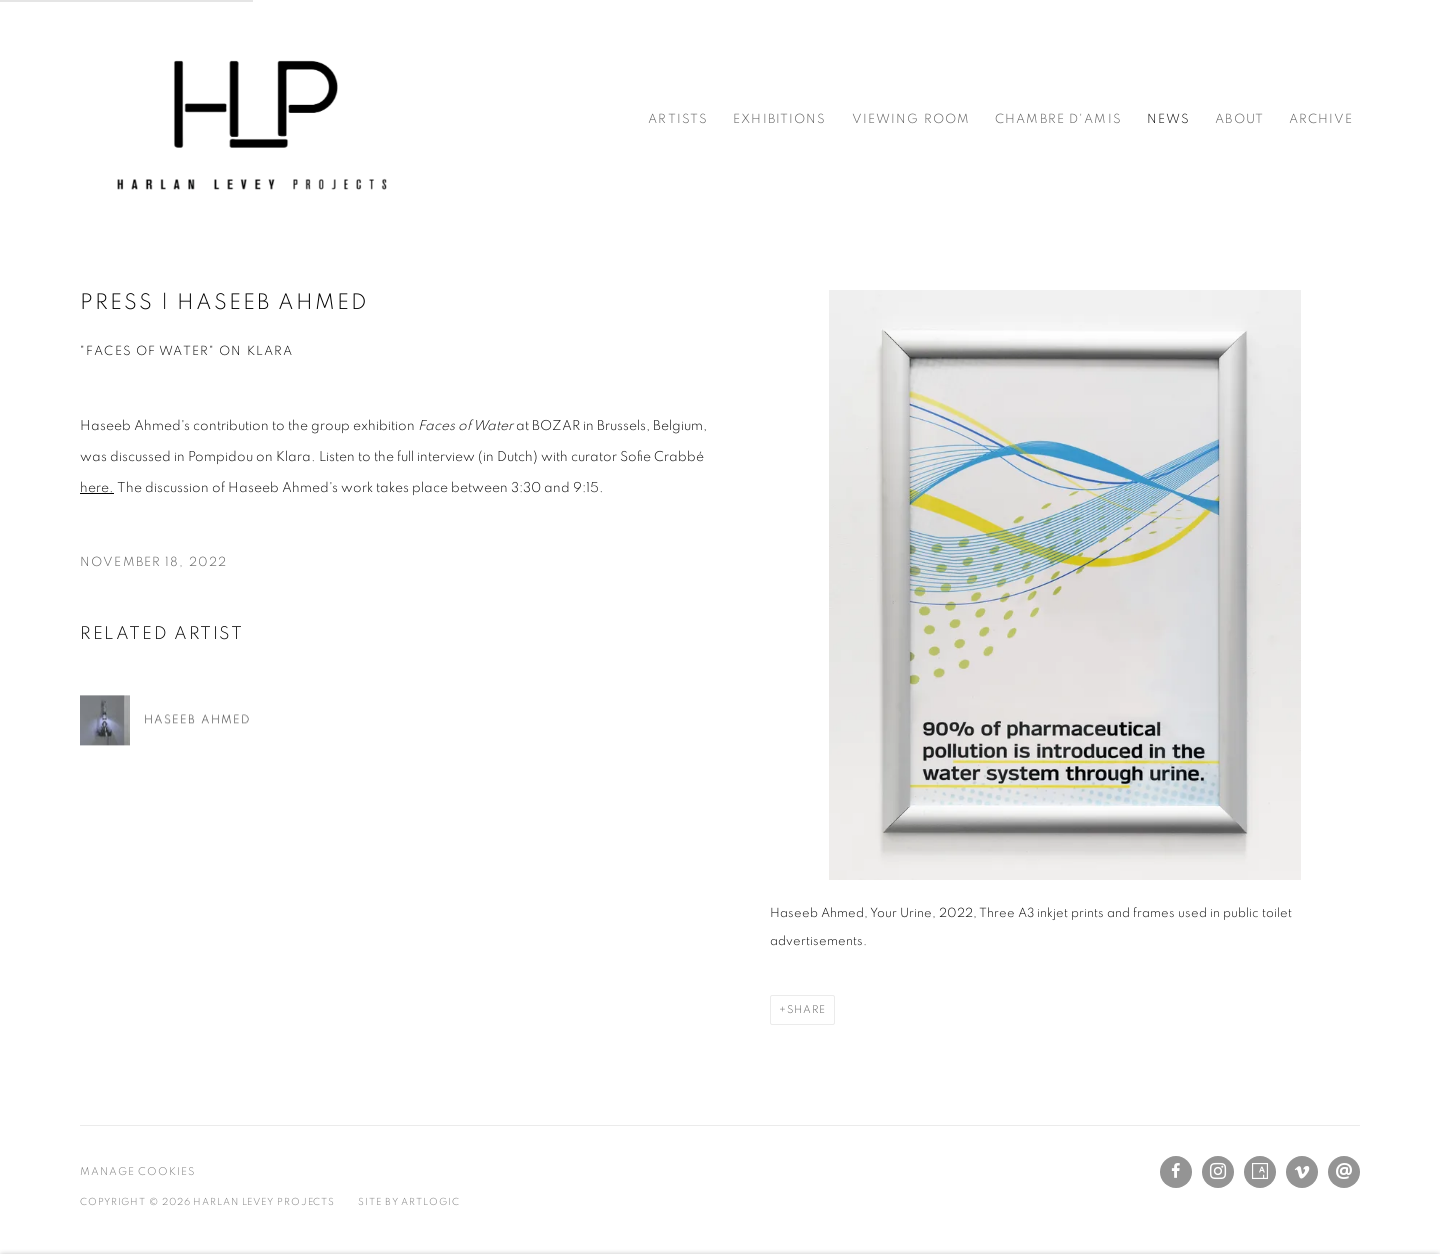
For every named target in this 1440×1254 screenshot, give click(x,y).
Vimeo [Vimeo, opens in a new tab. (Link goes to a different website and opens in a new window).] (1302, 1172)
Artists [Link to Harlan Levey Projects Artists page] (678, 119)
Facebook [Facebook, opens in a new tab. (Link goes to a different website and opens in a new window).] (1176, 1172)
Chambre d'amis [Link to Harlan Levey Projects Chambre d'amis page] (1058, 119)
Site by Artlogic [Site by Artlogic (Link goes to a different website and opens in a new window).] (408, 1202)
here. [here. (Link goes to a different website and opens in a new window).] (97, 488)
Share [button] (806, 1009)
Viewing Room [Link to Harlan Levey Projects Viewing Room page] (911, 119)
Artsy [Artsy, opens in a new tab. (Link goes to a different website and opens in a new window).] (1260, 1172)
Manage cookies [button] (137, 1171)
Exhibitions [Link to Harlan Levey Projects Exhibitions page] (779, 119)
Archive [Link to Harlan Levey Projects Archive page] (1321, 119)
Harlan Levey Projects (250, 120)
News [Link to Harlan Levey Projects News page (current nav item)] (1169, 119)
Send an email (1344, 1172)
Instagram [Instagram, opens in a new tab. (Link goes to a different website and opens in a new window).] (1218, 1172)
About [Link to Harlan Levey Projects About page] (1239, 119)
